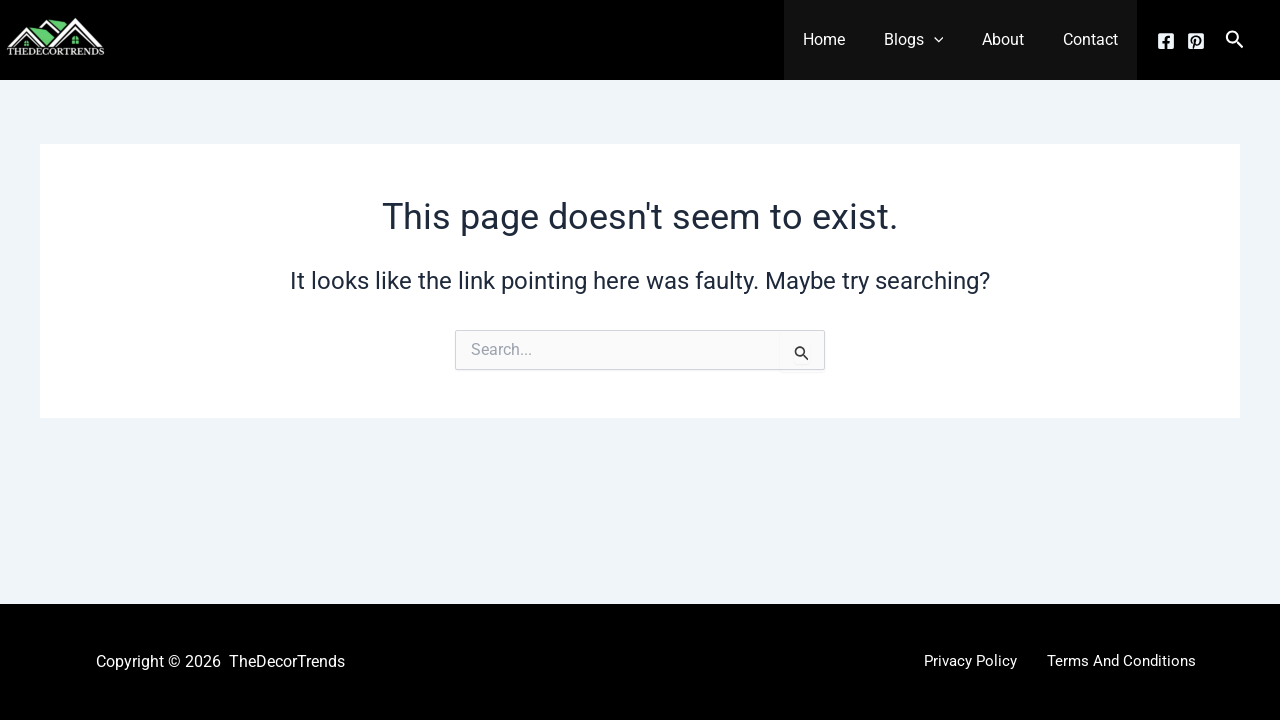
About (1013, 39)
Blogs (930, 40)
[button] (950, 40)
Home (847, 39)
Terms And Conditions (1118, 661)
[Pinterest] (1196, 41)
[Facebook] (1166, 41)
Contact (1093, 39)
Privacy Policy (974, 661)
